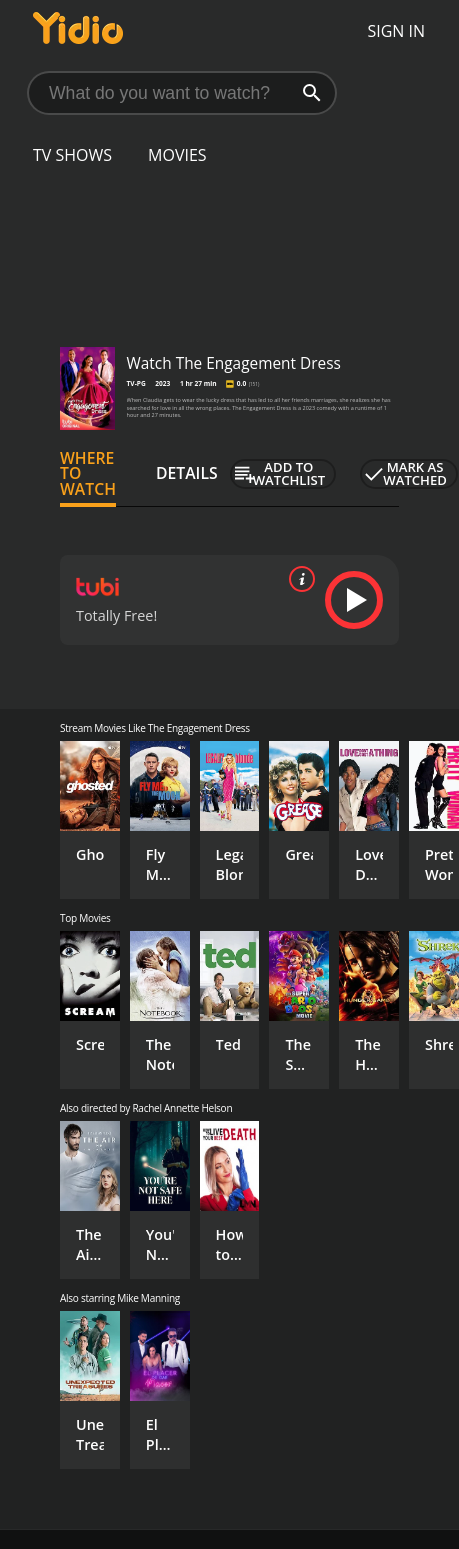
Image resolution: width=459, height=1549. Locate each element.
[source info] (298, 579)
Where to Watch (88, 474)
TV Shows (72, 155)
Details (187, 473)
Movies (177, 155)
